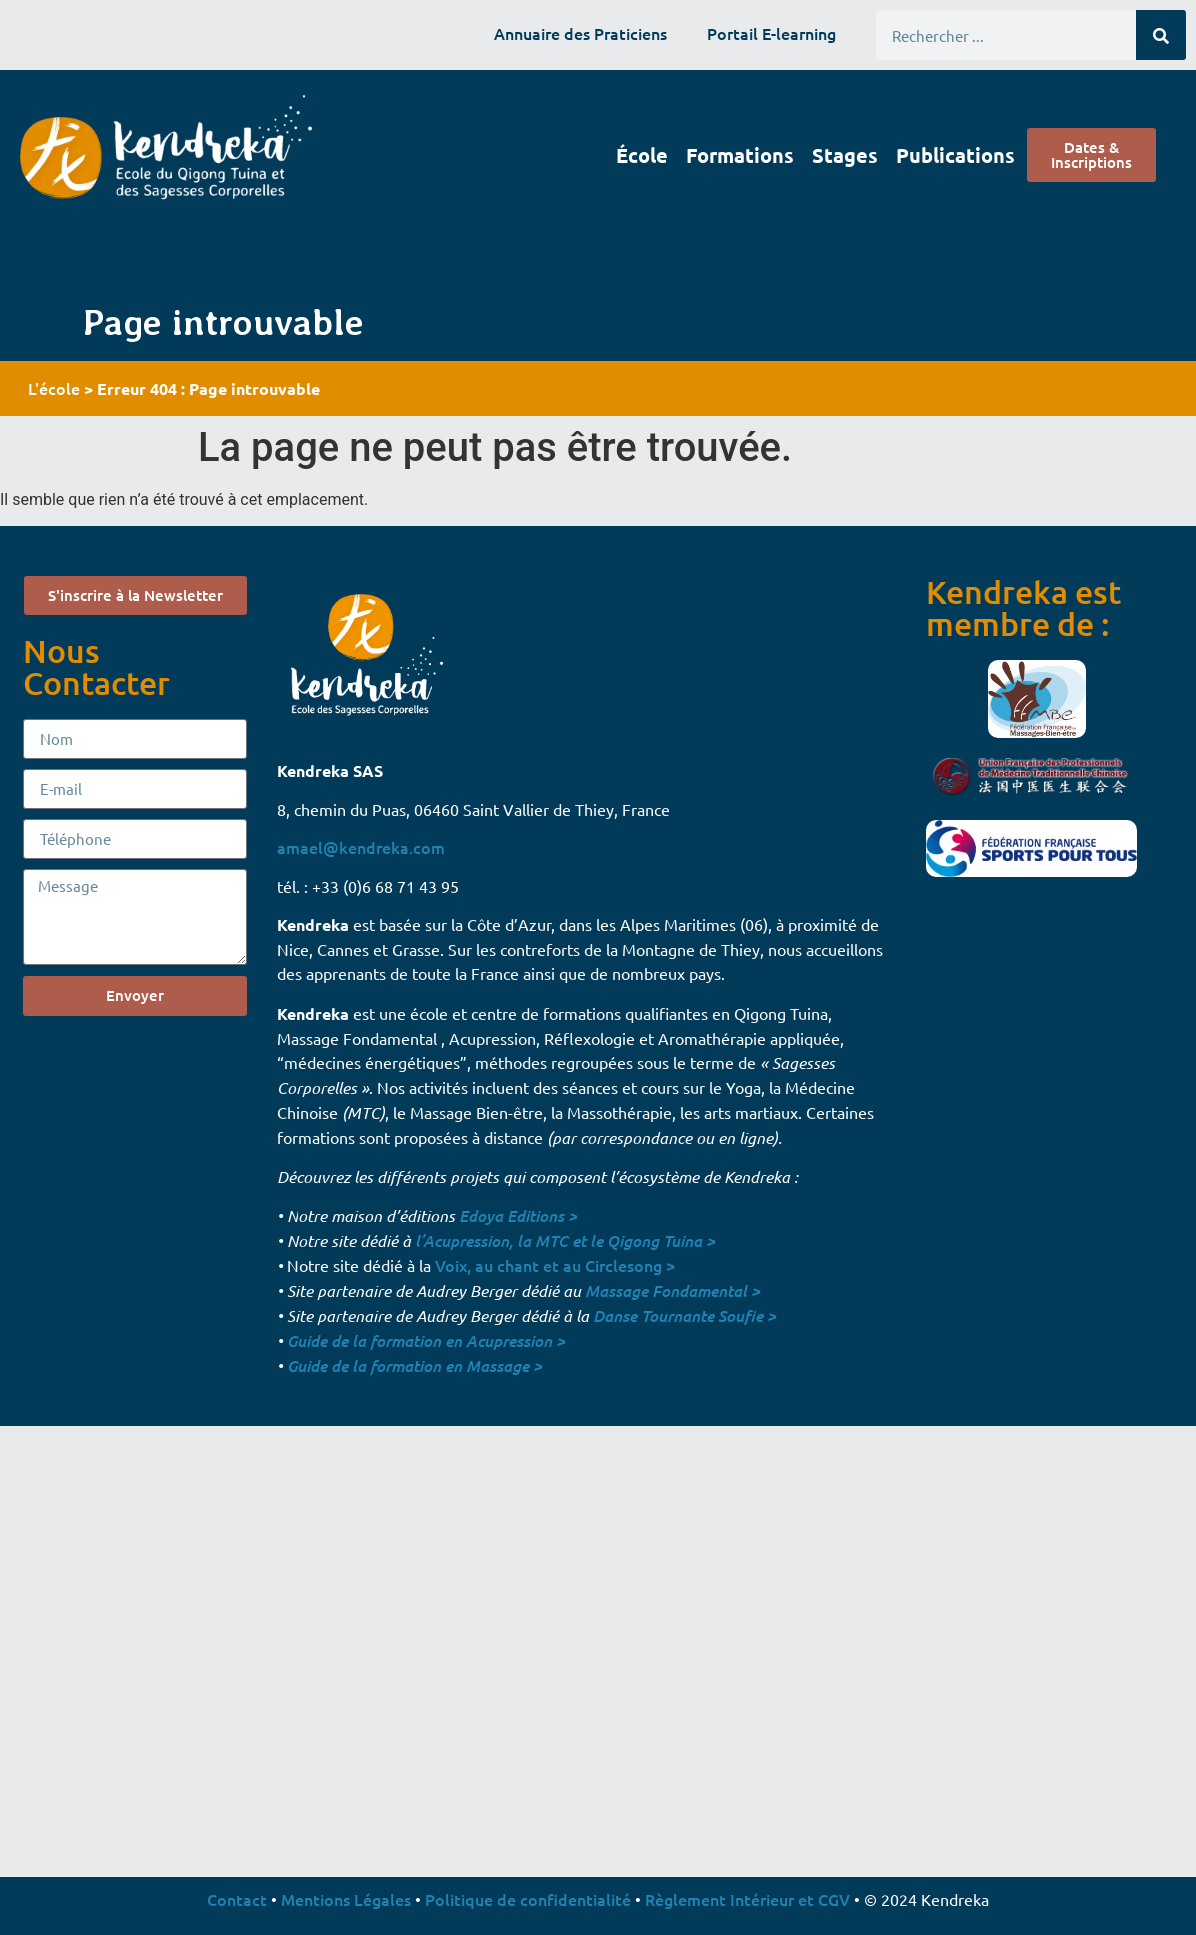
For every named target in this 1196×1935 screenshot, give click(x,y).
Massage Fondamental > (672, 1290)
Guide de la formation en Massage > (414, 1365)
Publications (955, 155)
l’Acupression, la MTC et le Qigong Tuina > (565, 1240)
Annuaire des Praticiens (580, 33)
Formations (740, 155)
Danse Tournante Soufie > (684, 1315)
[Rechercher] (1161, 35)
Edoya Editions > (518, 1215)
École (642, 155)
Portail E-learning (771, 33)
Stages (845, 155)
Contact (237, 1899)
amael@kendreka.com (361, 847)
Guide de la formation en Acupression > (426, 1340)
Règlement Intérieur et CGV (747, 1899)
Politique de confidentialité (528, 1899)
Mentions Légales (346, 1899)
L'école (54, 388)
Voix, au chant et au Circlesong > (555, 1265)
